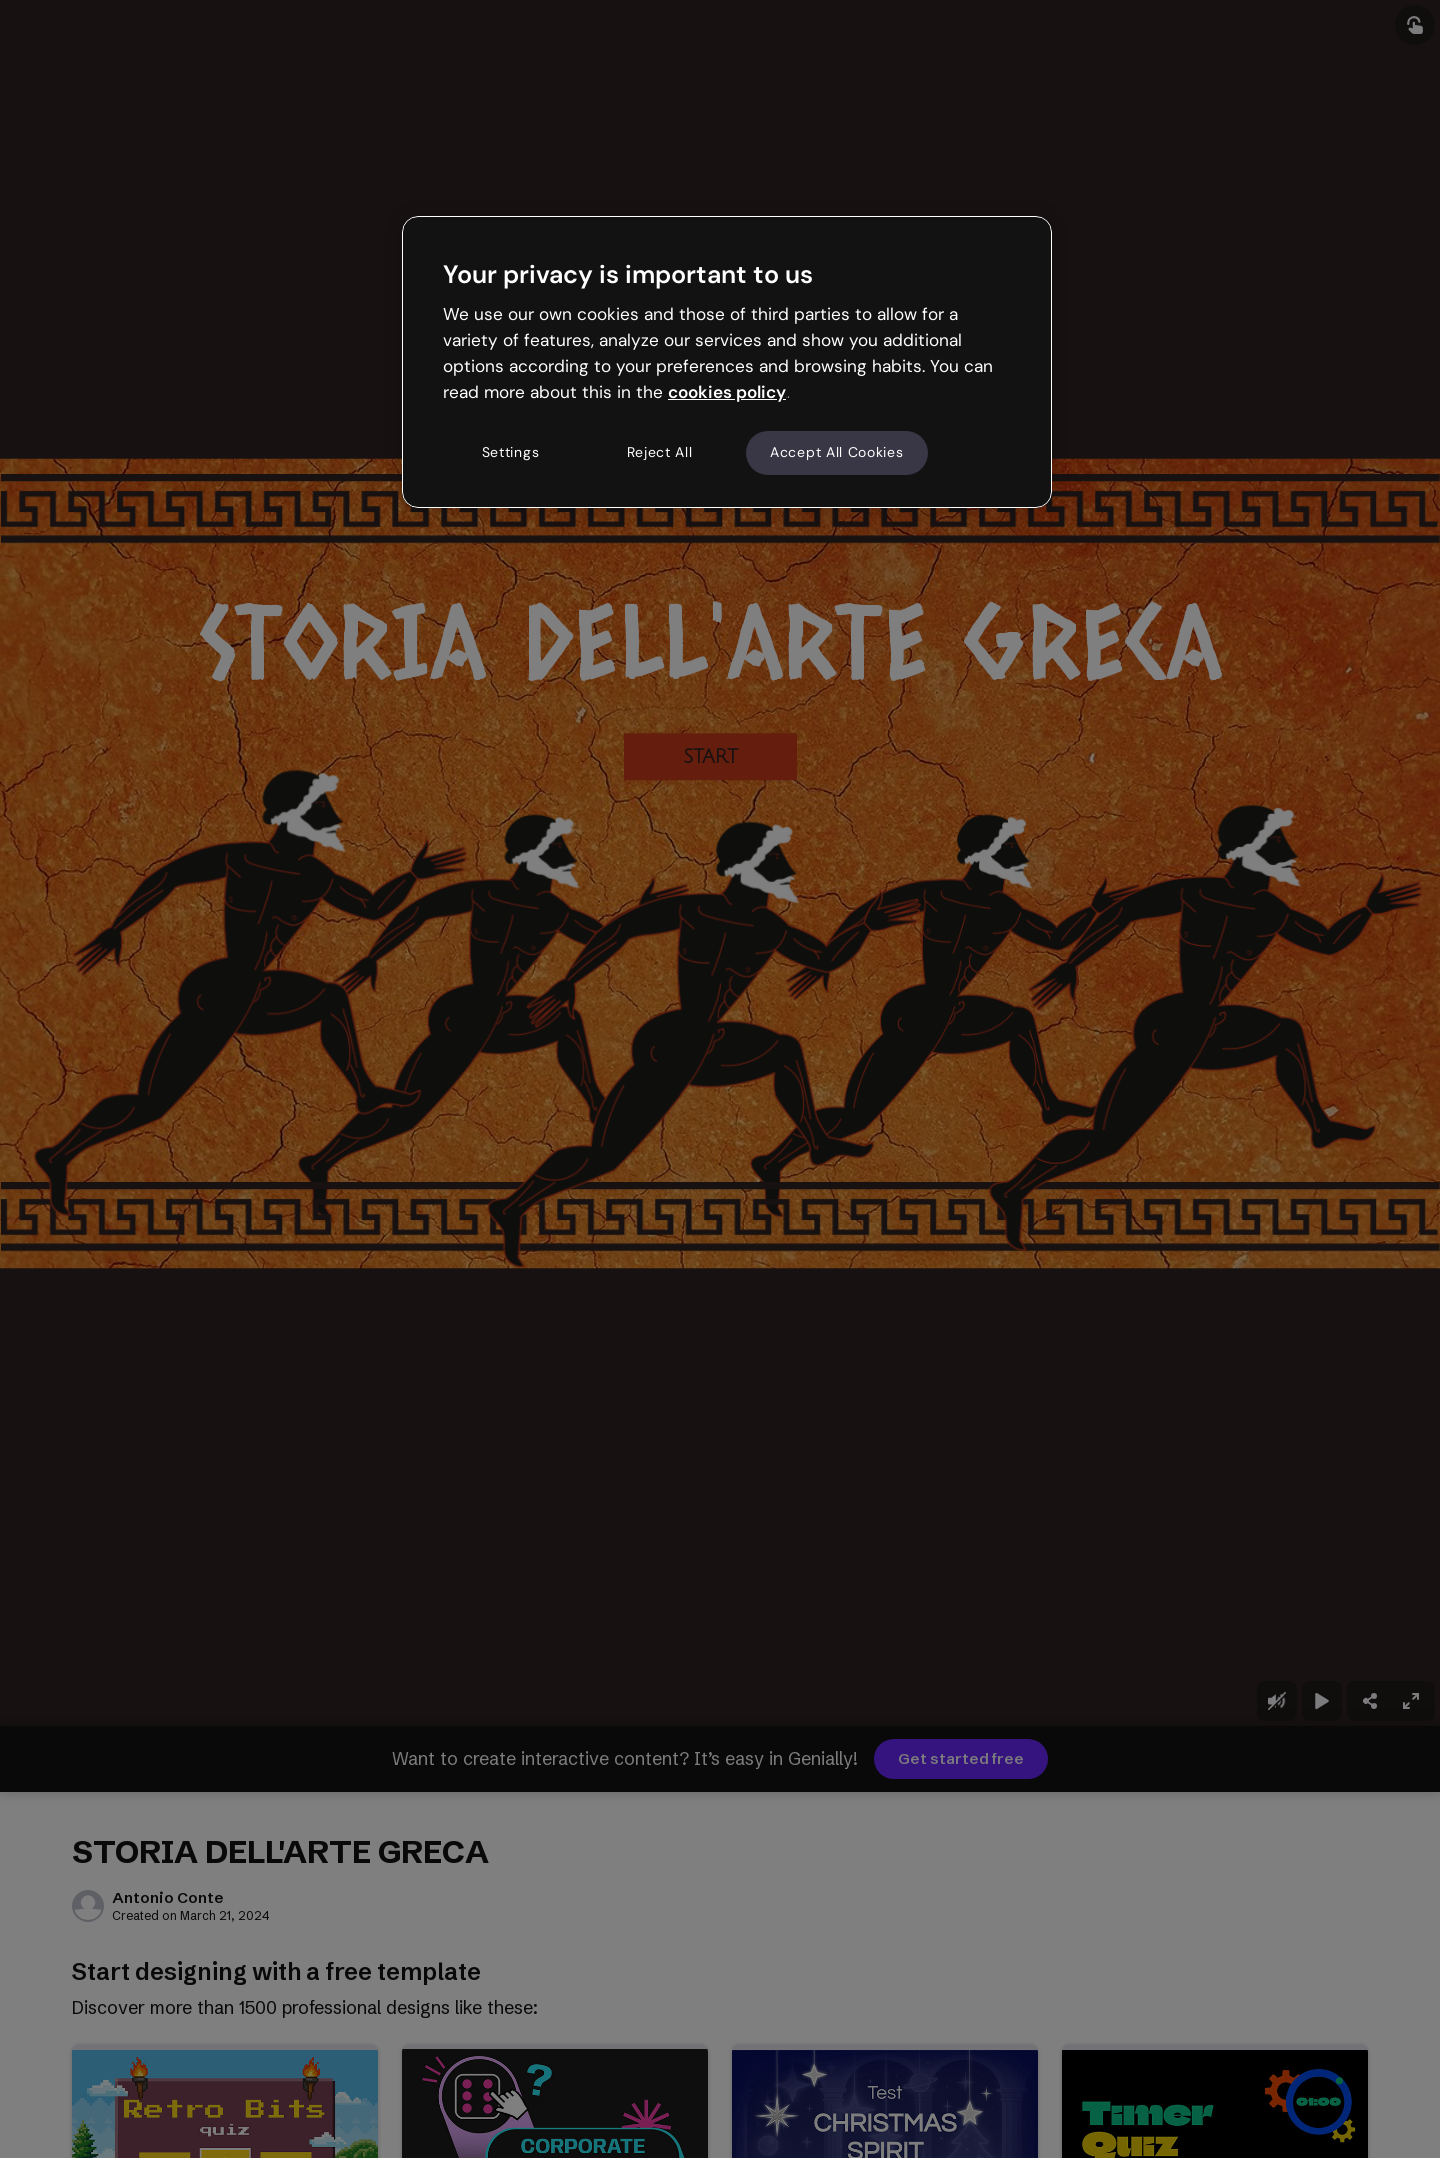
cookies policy (727, 392)
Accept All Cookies (837, 452)
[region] (727, 362)
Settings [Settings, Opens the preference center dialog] (511, 452)
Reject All (660, 452)
